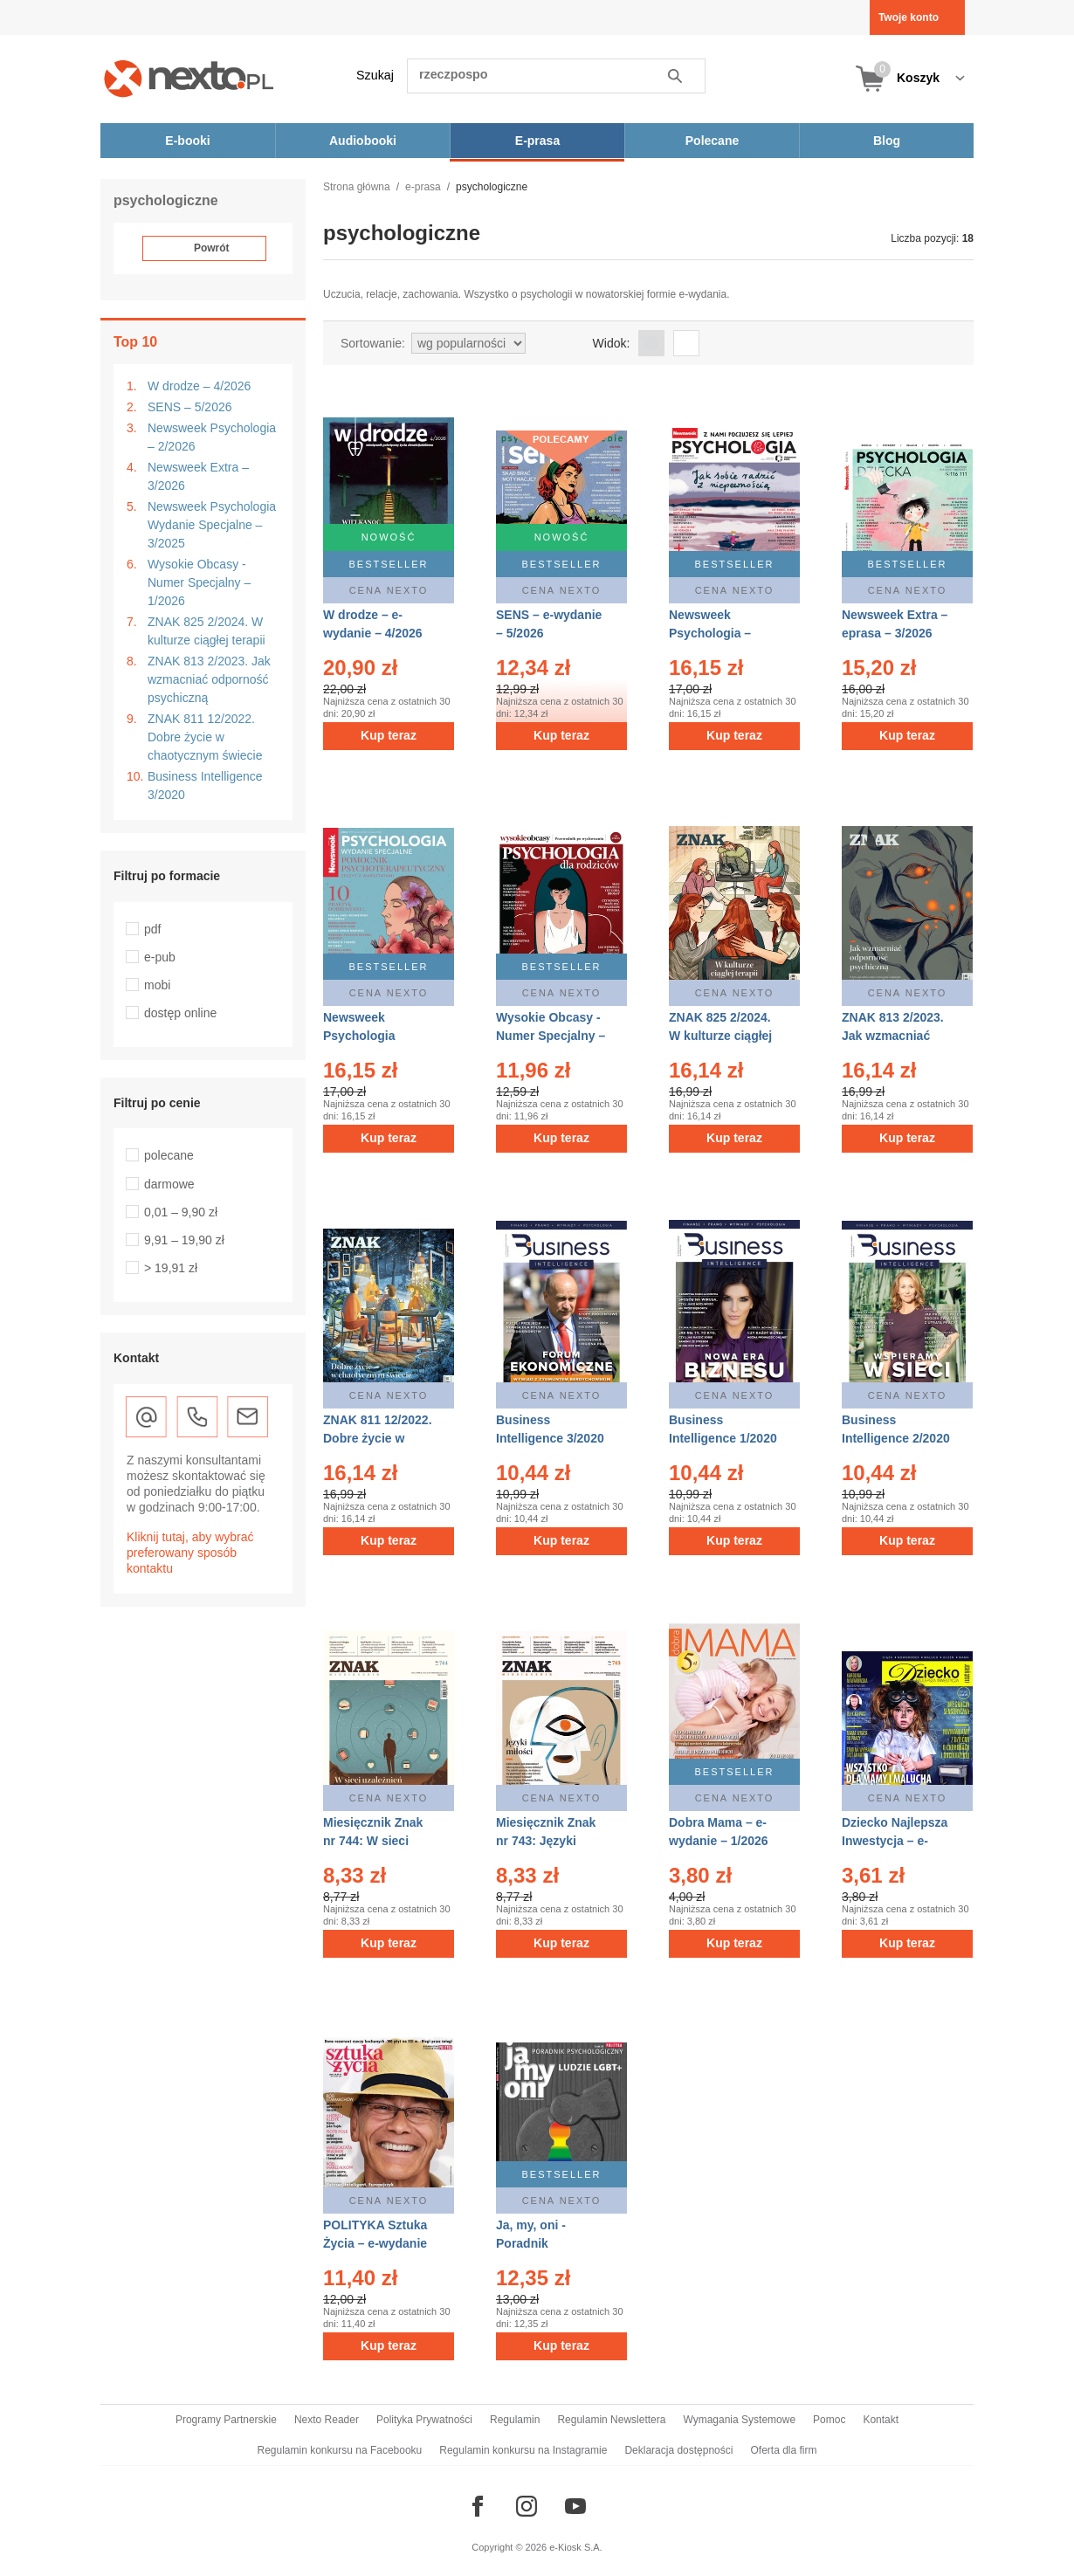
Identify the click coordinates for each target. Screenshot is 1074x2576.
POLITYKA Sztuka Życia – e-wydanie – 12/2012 (375, 2243)
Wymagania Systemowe (739, 2420)
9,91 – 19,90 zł (184, 1240)
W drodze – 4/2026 (199, 386)
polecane (169, 1155)
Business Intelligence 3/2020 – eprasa (550, 1438)
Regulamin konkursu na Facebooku (340, 2450)
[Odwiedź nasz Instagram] (526, 2506)
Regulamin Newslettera (611, 2420)
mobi (157, 985)
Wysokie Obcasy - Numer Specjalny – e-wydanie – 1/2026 (551, 1035)
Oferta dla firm (783, 2450)
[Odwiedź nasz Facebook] (478, 2506)
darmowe (169, 1184)
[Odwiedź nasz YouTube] (575, 2506)
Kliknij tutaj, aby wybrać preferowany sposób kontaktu (190, 1552)
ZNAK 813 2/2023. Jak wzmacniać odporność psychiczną (209, 679)
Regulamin (515, 2420)
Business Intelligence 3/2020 (205, 785)
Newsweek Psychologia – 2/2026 (212, 437)
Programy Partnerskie (226, 2420)
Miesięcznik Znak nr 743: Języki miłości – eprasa (546, 1840)
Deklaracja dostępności (678, 2450)
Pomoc (829, 2420)
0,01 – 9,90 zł (180, 1212)
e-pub (160, 957)
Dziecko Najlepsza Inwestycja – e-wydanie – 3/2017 (894, 1840)
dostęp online (180, 1013)
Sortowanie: (373, 343)
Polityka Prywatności (424, 2420)
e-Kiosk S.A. (575, 2547)
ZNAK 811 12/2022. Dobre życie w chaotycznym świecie (205, 737)
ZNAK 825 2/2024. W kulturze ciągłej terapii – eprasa (720, 1035)
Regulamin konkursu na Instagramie (523, 2450)
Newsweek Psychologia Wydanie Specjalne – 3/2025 (212, 524)
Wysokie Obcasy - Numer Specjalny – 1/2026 (199, 582)
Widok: (611, 343)
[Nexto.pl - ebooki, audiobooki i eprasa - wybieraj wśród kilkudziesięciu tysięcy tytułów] (189, 78)
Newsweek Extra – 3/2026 (198, 476)
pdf (152, 929)
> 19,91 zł (170, 1268)
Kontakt (880, 2420)
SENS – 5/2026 (190, 407)
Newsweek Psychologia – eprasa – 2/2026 (714, 633)
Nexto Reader (326, 2420)
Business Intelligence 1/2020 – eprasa (723, 1438)
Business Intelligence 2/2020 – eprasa (896, 1438)
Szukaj (375, 75)
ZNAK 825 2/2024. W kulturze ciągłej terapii (206, 631)
